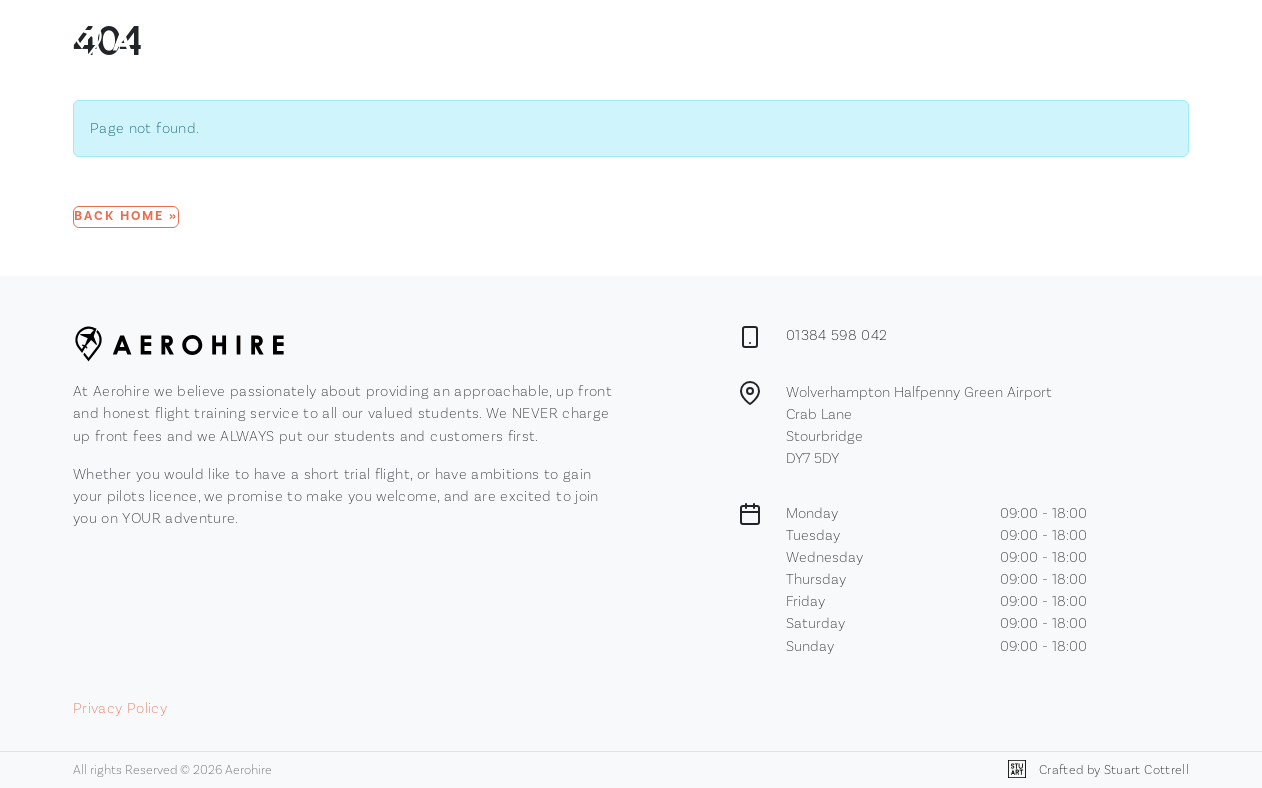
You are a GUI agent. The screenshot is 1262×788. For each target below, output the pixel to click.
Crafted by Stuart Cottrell (1098, 769)
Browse (623, 39)
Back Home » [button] (126, 216)
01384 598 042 (837, 334)
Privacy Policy (120, 707)
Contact (802, 38)
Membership (717, 38)
